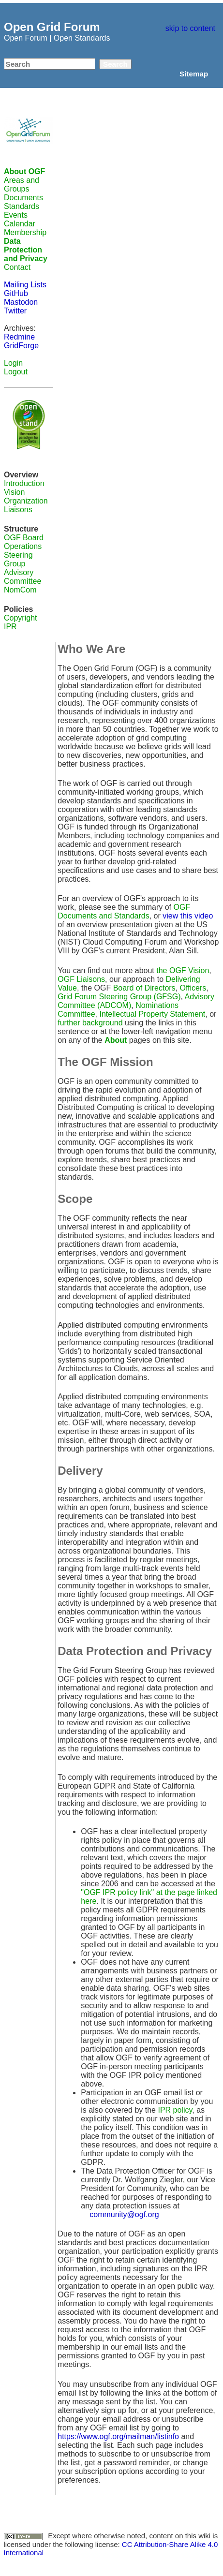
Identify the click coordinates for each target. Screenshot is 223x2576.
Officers (193, 988)
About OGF (24, 171)
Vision (14, 492)
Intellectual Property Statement (153, 1014)
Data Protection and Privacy (25, 250)
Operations (23, 546)
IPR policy (175, 2110)
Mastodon (21, 302)
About (115, 1040)
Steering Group (18, 559)
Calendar (19, 224)
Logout (16, 372)
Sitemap (193, 74)
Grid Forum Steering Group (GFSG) (119, 996)
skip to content (190, 28)
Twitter (15, 311)
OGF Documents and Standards (124, 911)
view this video (188, 916)
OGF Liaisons (81, 979)
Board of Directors (144, 988)
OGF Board (24, 537)
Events (16, 215)
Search (115, 64)
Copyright (20, 618)
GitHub (16, 293)
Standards (21, 206)
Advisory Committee (22, 576)
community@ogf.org (124, 2214)
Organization (26, 501)
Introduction (24, 483)
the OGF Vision (182, 970)
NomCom (20, 590)
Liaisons (18, 509)
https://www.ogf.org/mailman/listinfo (118, 2436)
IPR (10, 626)
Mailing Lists (25, 285)
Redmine (19, 337)
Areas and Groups (21, 184)
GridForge (21, 345)
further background (90, 1023)
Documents (23, 197)
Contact (17, 267)
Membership (25, 232)
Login (13, 363)
